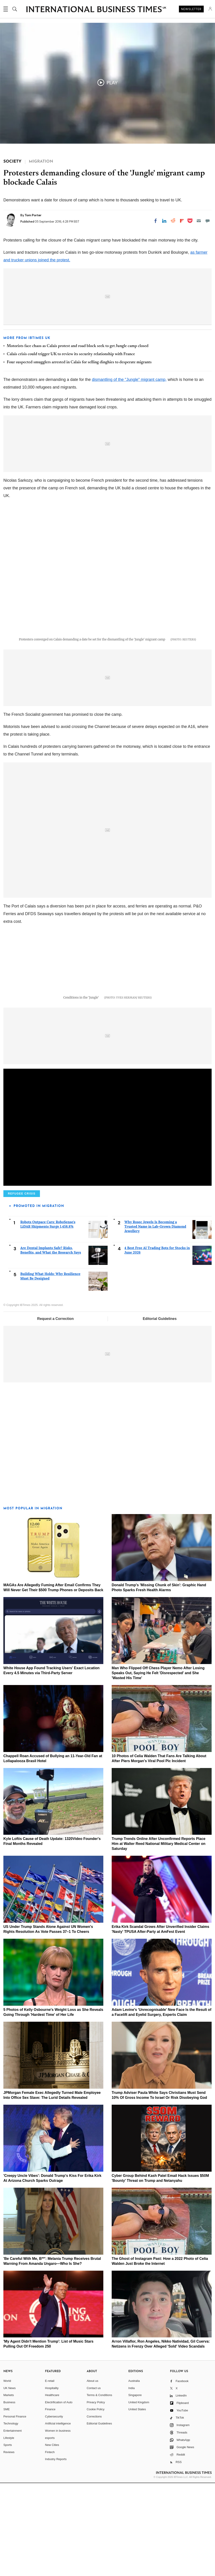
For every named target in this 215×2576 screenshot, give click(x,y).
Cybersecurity (54, 2509)
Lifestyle (8, 2530)
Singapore (135, 2487)
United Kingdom (138, 2495)
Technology (10, 2516)
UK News (9, 2480)
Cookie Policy (95, 2502)
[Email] (199, 221)
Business (9, 2495)
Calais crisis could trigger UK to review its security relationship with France (71, 354)
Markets (8, 2487)
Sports (7, 2537)
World (7, 2473)
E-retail (49, 2473)
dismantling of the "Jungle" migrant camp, (129, 379)
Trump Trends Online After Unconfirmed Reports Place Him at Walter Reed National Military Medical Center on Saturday (159, 1936)
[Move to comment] (207, 221)
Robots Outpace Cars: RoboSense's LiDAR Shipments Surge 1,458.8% (47, 1316)
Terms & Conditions (99, 2487)
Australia (134, 2473)
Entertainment (12, 2523)
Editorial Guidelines (160, 1411)
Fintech (50, 2544)
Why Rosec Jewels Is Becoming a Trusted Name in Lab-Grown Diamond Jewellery (155, 1319)
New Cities (52, 2537)
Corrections (94, 2509)
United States (137, 2502)
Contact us (94, 2480)
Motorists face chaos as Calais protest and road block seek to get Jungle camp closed (77, 346)
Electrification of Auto (58, 2495)
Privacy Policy (96, 2495)
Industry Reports (56, 2552)
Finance (50, 2502)
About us (92, 2473)
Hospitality (52, 2480)
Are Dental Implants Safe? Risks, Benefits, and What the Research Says (50, 1342)
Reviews (8, 2544)
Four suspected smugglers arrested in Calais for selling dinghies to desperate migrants (79, 362)
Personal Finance (14, 2509)
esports (50, 2530)
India (131, 2480)
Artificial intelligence (58, 2516)
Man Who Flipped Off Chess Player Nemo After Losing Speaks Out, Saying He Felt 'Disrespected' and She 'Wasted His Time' (158, 1766)
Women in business (58, 2523)
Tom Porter (33, 215)
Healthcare (52, 2487)
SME (6, 2502)
